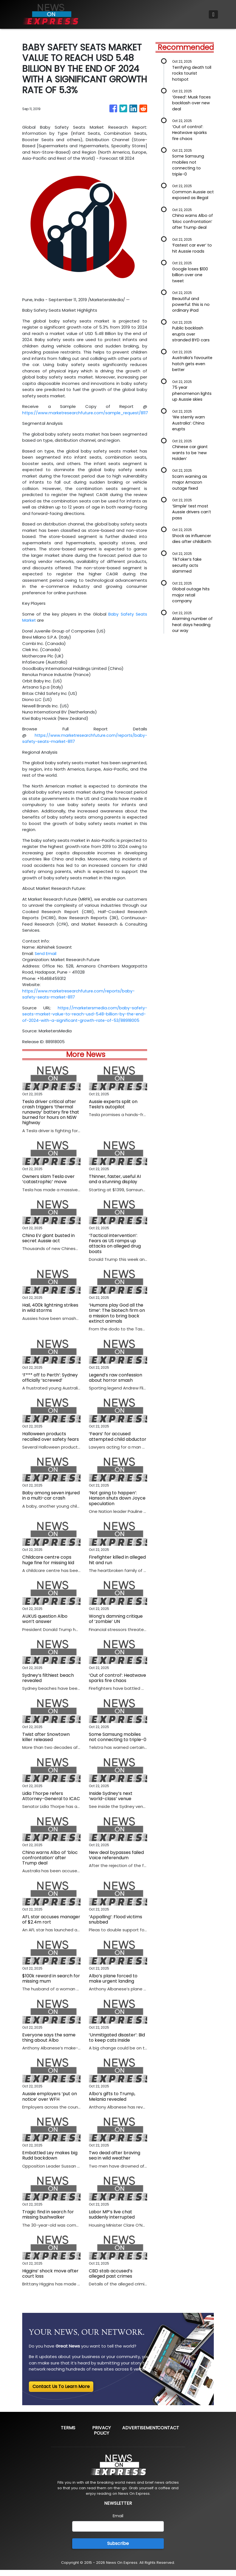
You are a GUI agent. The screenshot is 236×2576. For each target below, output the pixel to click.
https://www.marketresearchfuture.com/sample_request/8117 (87, 413)
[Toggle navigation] (213, 14)
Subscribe (118, 2550)
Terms (68, 2434)
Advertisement (140, 2434)
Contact (168, 2434)
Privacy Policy (101, 2436)
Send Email (46, 953)
